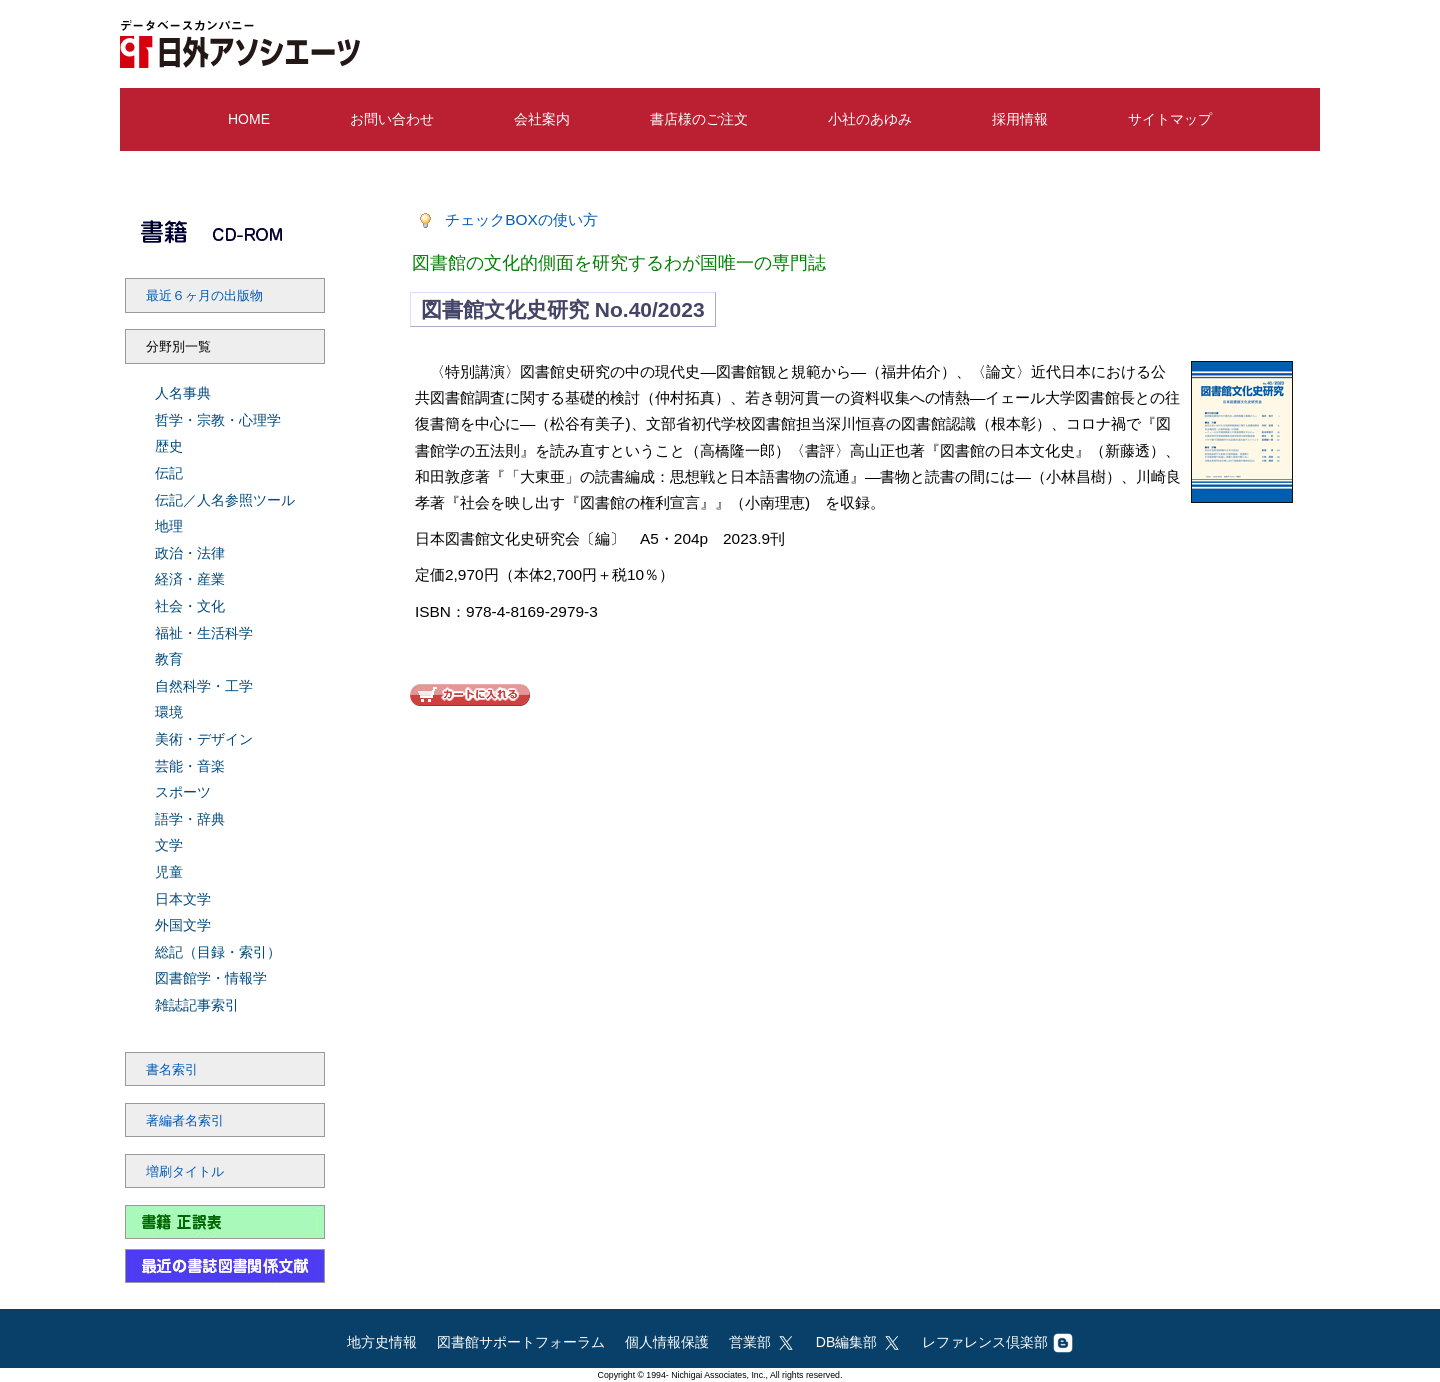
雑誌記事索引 (197, 1005)
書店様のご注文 (699, 119)
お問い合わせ (392, 119)
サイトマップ (1170, 119)
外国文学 (183, 925)
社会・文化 (190, 606)
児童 (169, 872)
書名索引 (172, 1070)
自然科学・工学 (204, 686)
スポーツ (183, 792)
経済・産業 (190, 579)
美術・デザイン (204, 739)
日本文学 (183, 899)
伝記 (169, 473)
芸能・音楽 (190, 766)
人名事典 (183, 393)
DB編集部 (859, 1342)
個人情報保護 (667, 1342)
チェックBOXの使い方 (521, 219)
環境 (169, 712)
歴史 (169, 446)
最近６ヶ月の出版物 (204, 296)
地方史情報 (382, 1342)
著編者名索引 (185, 1121)
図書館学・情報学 (211, 978)
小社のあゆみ (870, 119)
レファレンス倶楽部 (997, 1342)
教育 (169, 659)
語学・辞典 (190, 819)
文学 (169, 845)
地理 (169, 526)
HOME (249, 119)
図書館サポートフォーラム (521, 1342)
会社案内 (542, 119)
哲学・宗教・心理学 (218, 420)
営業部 (762, 1342)
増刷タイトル (185, 1172)
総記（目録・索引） (218, 952)
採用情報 (1020, 119)
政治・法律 (190, 553)
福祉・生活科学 (204, 633)
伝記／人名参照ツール (225, 500)
